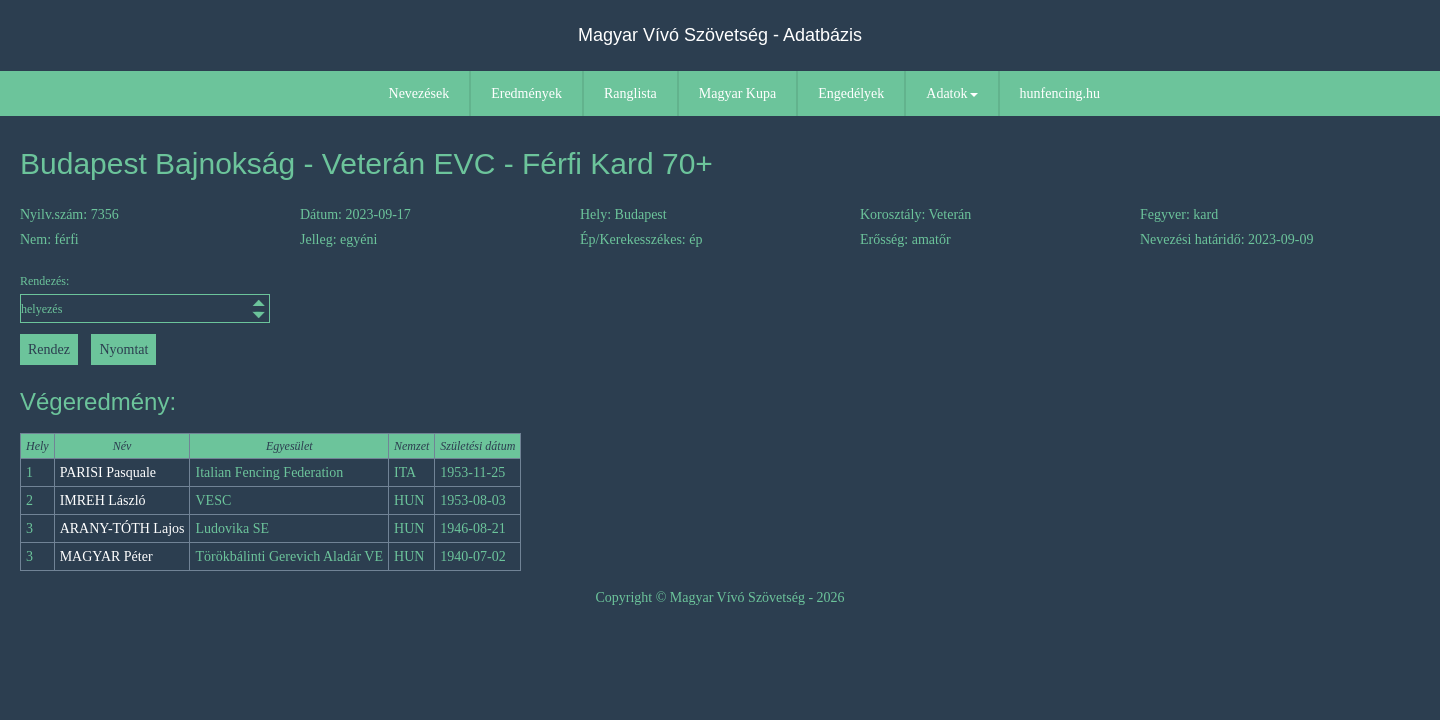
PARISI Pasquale (108, 472)
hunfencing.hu (1060, 93)
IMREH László (103, 500)
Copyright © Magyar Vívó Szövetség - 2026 (719, 597)
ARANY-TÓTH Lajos (122, 528)
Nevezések (419, 93)
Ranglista (630, 93)
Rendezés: (145, 298)
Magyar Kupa (737, 93)
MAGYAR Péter (106, 556)
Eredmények (526, 93)
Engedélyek (851, 93)
